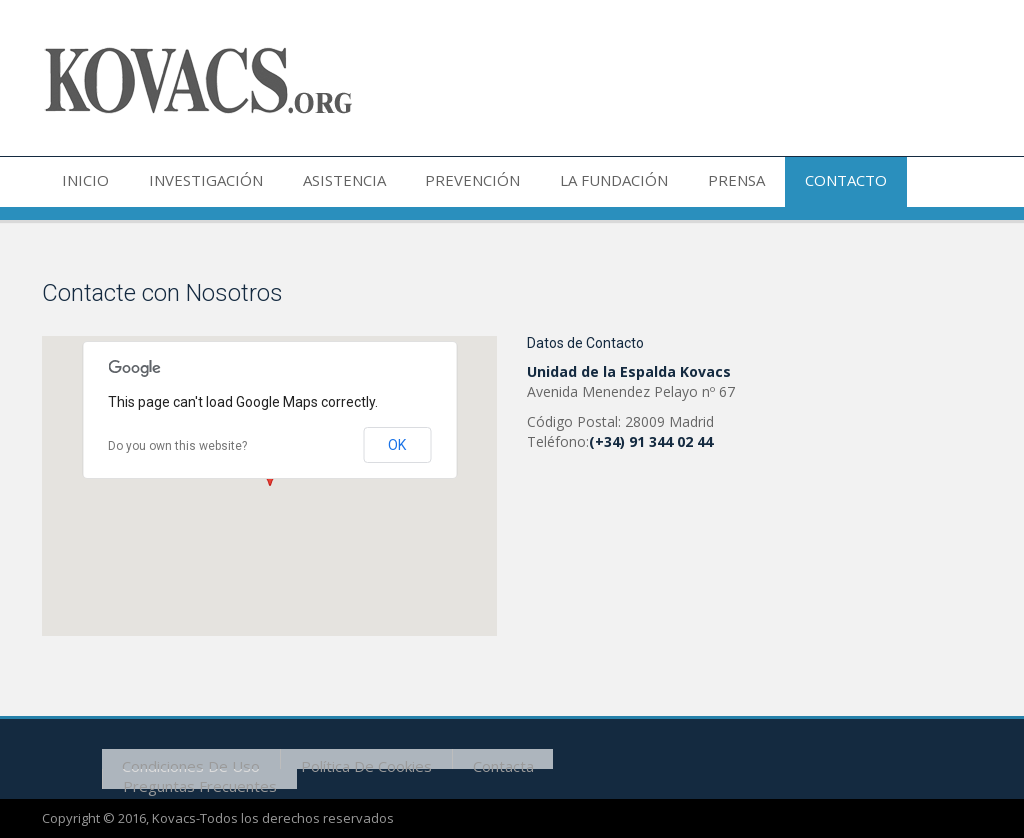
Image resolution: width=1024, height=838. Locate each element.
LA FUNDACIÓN (570, 182)
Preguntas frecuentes (195, 778)
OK (397, 445)
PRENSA (682, 182)
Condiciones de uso (186, 758)
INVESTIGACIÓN (191, 182)
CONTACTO (782, 182)
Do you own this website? (177, 446)
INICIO (80, 182)
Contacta (478, 758)
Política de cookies (351, 758)
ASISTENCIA (319, 182)
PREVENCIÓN (438, 182)
